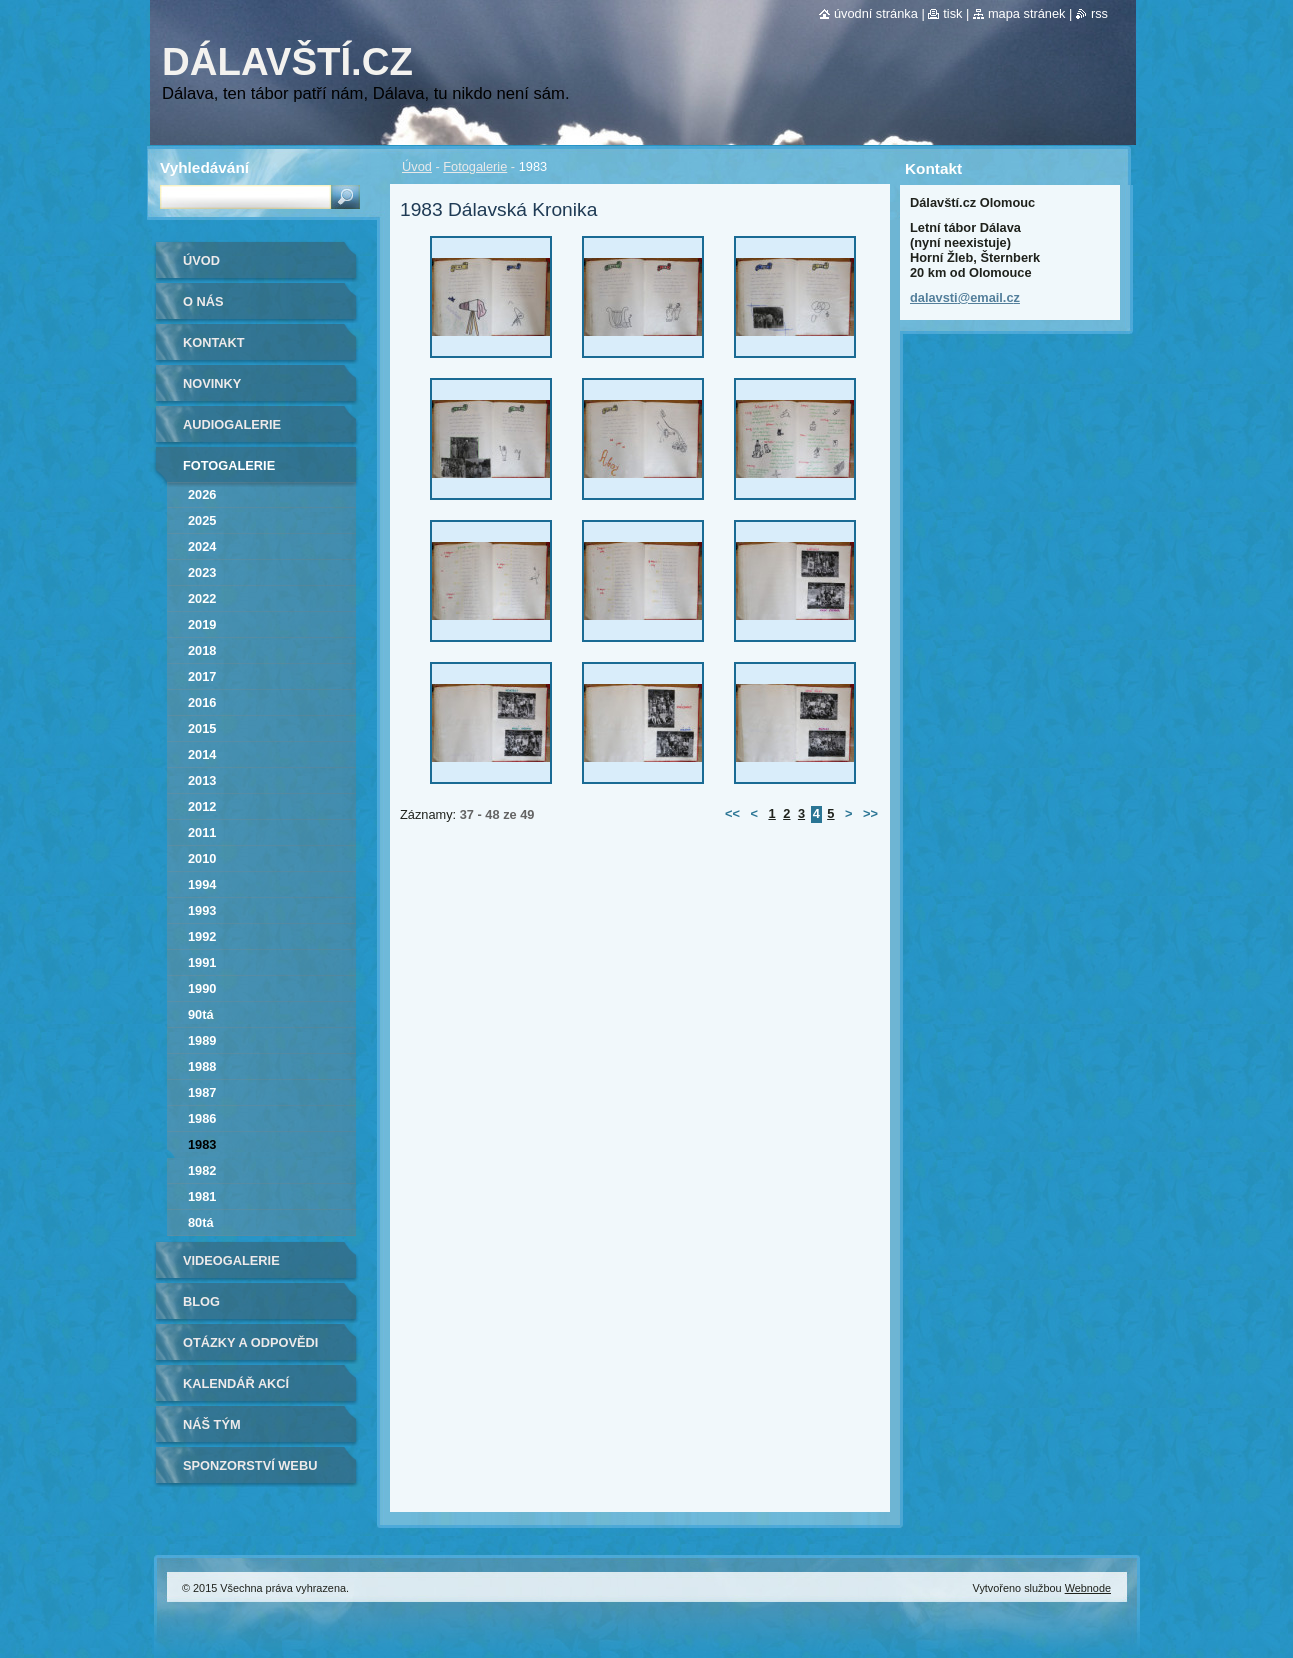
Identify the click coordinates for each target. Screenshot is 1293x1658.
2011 (202, 832)
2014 (202, 754)
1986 (202, 1118)
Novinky (212, 383)
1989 (202, 1040)
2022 (202, 598)
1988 (202, 1066)
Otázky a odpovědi (250, 1342)
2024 (202, 546)
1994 (202, 884)
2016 (202, 702)
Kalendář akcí (236, 1383)
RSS (1099, 13)
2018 (202, 650)
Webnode (1088, 1588)
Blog (201, 1301)
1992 (202, 936)
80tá (201, 1222)
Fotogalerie (475, 166)
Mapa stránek (1027, 13)
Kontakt (214, 342)
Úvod (417, 166)
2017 (202, 676)
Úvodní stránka (876, 13)
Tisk (952, 13)
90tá (201, 1014)
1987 (202, 1092)
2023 (202, 572)
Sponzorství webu (250, 1465)
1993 (202, 910)
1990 (202, 988)
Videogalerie (231, 1260)
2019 (202, 624)
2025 (202, 520)
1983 (202, 1144)
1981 (202, 1196)
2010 (202, 858)
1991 (202, 962)
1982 (202, 1170)
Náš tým (212, 1424)
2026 (202, 494)
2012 (202, 806)
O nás (203, 301)
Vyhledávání (204, 167)
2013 (202, 780)
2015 (202, 728)
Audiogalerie (232, 424)
